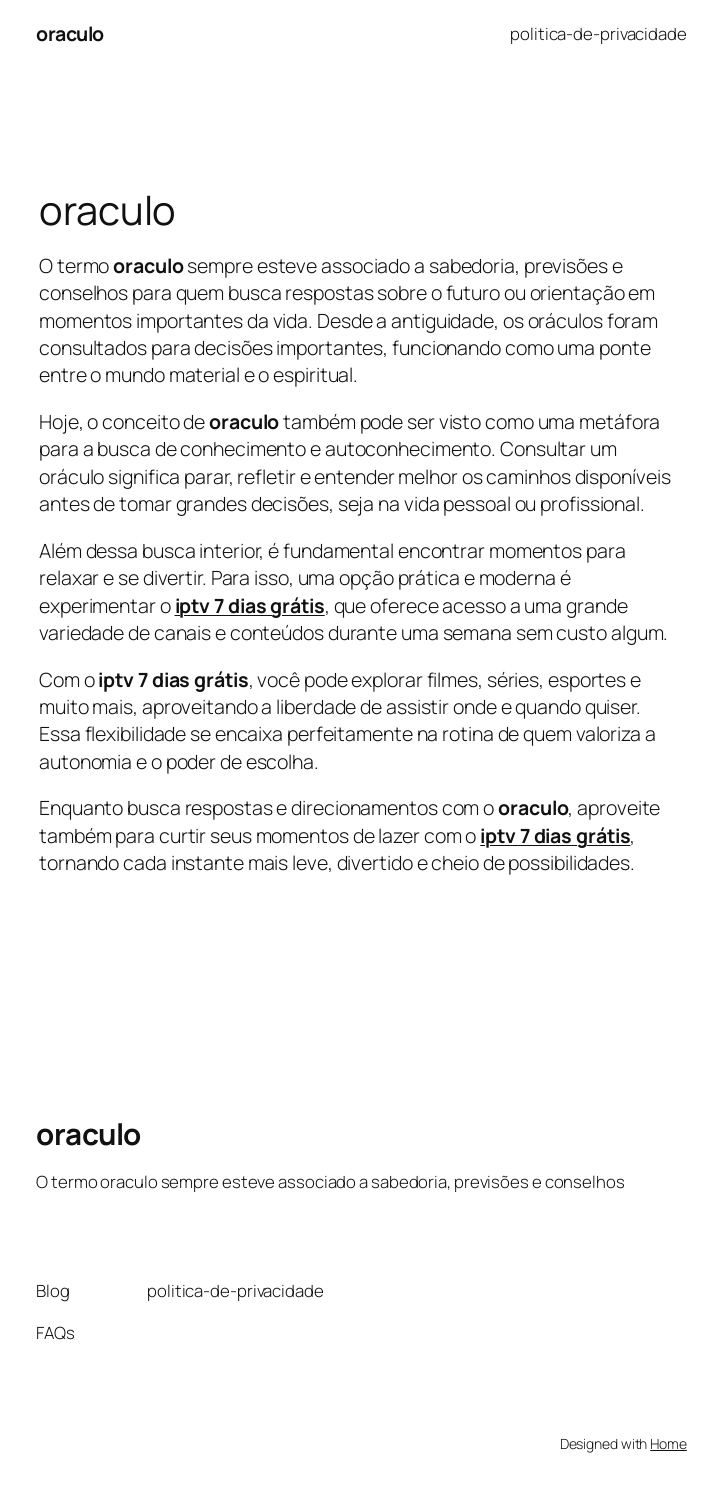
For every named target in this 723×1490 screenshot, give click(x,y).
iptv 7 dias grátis (555, 835)
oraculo (70, 33)
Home (668, 1443)
